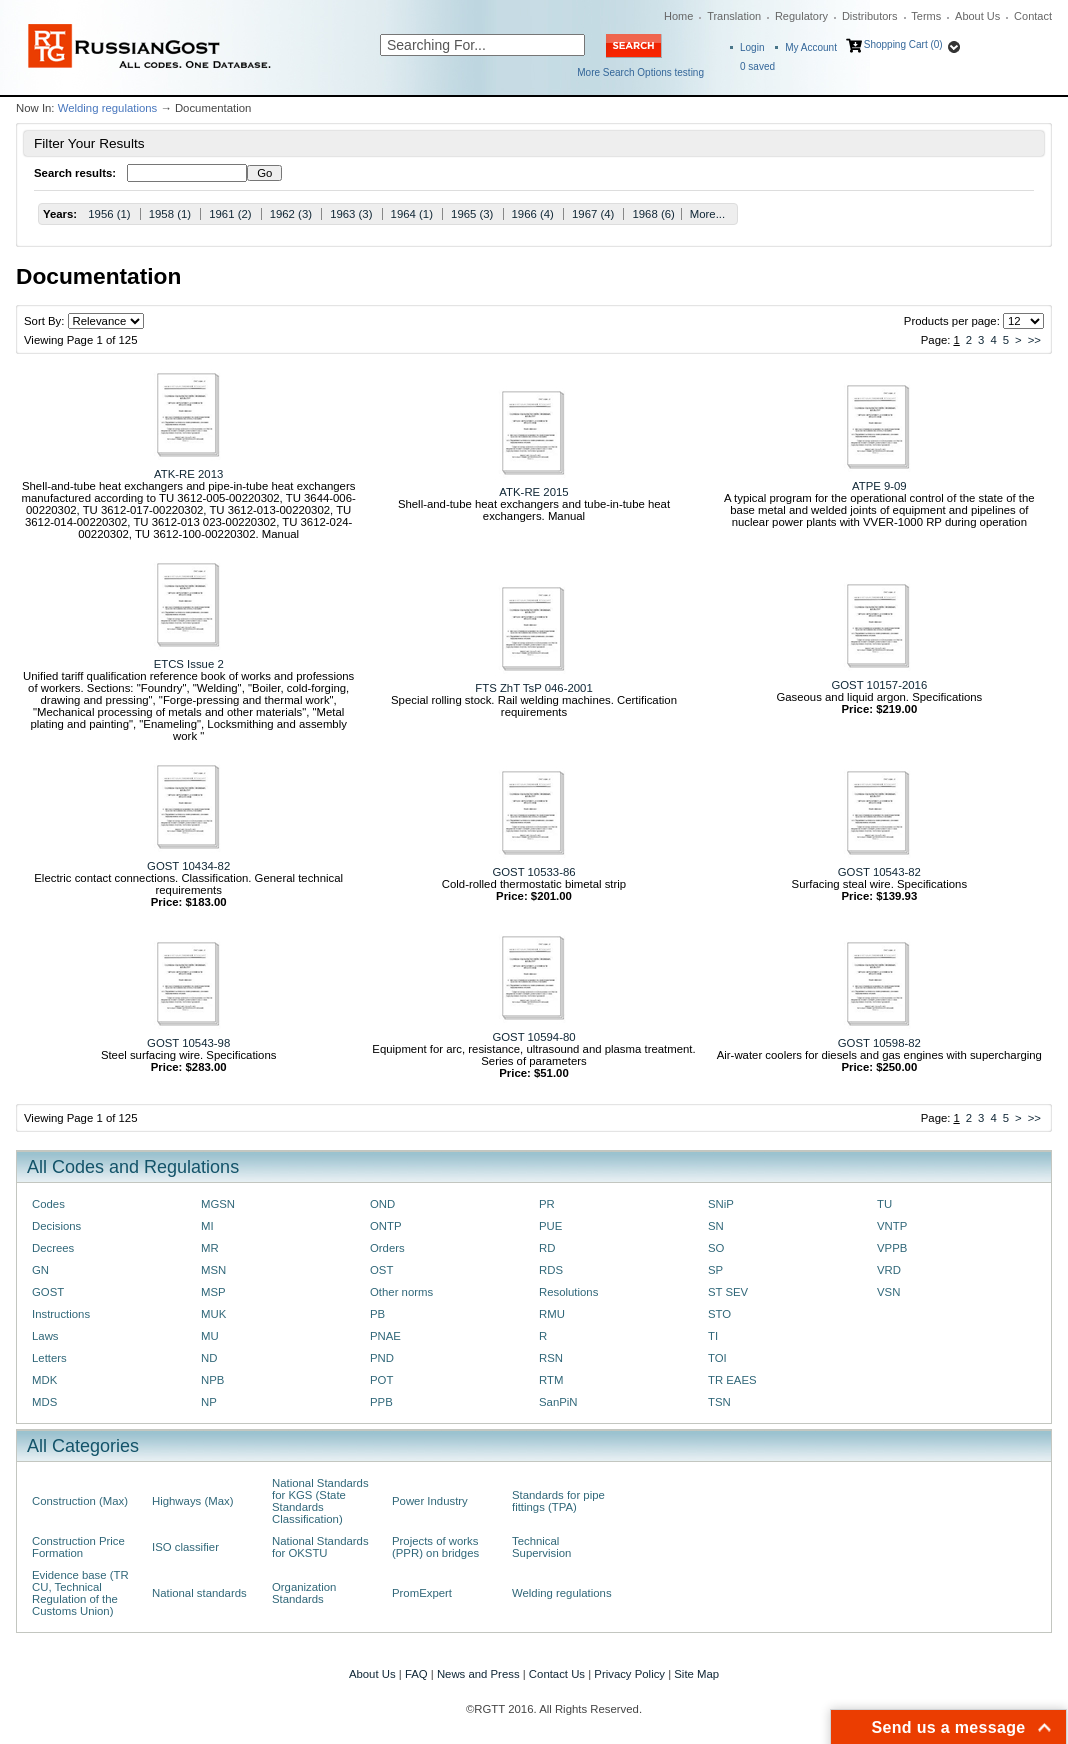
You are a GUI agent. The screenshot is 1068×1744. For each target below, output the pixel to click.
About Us (977, 16)
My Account (811, 47)
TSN (719, 1402)
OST (381, 1270)
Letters (49, 1358)
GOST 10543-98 (188, 1043)
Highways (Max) (192, 1501)
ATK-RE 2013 (188, 474)
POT (381, 1380)
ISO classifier (185, 1547)
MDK (44, 1380)
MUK (213, 1314)
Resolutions (568, 1292)
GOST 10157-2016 (879, 685)
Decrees (53, 1248)
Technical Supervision (541, 1547)
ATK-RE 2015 (533, 492)
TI (713, 1336)
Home (678, 16)
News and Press (478, 1674)
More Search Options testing (640, 72)
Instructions (61, 1314)
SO (716, 1248)
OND (382, 1204)
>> (1034, 340)
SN (716, 1226)
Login (752, 47)
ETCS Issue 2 (189, 664)
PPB (381, 1402)
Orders (387, 1248)
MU (210, 1336)
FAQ (416, 1674)
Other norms (401, 1292)
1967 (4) (593, 214)
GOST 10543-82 (879, 872)
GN (40, 1270)
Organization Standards (304, 1593)
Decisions (56, 1226)
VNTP (892, 1226)
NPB (212, 1380)
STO (719, 1314)
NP (209, 1402)
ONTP (386, 1226)
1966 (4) (533, 214)
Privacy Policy (629, 1674)
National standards (199, 1593)
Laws (45, 1336)
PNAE (385, 1336)
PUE (550, 1226)
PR (547, 1204)
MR (210, 1248)
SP (715, 1270)
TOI (717, 1358)
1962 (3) (291, 214)
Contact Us (557, 1674)
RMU (552, 1314)
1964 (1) (412, 214)
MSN (213, 1270)
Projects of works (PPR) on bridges (435, 1547)
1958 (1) (170, 214)
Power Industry (430, 1501)
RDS (551, 1270)
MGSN (218, 1204)
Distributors (870, 16)
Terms (926, 16)
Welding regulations (108, 108)
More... (707, 214)
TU (884, 1204)
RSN (551, 1358)
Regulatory (801, 16)
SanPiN (558, 1402)
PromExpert (422, 1593)
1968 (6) (653, 214)
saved (757, 66)
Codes (48, 1204)
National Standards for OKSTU (320, 1547)
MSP (213, 1292)
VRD (889, 1270)
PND (382, 1358)
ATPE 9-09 (879, 486)
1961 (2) (230, 214)
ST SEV (728, 1292)
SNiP (721, 1204)
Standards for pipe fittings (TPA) (558, 1501)
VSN (888, 1292)
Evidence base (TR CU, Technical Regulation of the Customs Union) (80, 1593)
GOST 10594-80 (533, 1037)
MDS (44, 1402)
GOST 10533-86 (533, 872)
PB (377, 1314)
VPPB (892, 1248)
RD (547, 1248)
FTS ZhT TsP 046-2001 (533, 688)
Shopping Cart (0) (903, 44)
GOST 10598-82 (879, 1043)
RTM (551, 1380)
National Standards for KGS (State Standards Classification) (320, 1501)
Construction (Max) (80, 1501)
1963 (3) (351, 214)
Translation (734, 16)
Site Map (696, 1674)
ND (209, 1358)
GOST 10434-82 (188, 866)
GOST (48, 1292)
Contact (1033, 16)
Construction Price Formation (78, 1547)
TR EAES (732, 1380)
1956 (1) (109, 214)
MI (207, 1226)
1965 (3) (472, 214)
